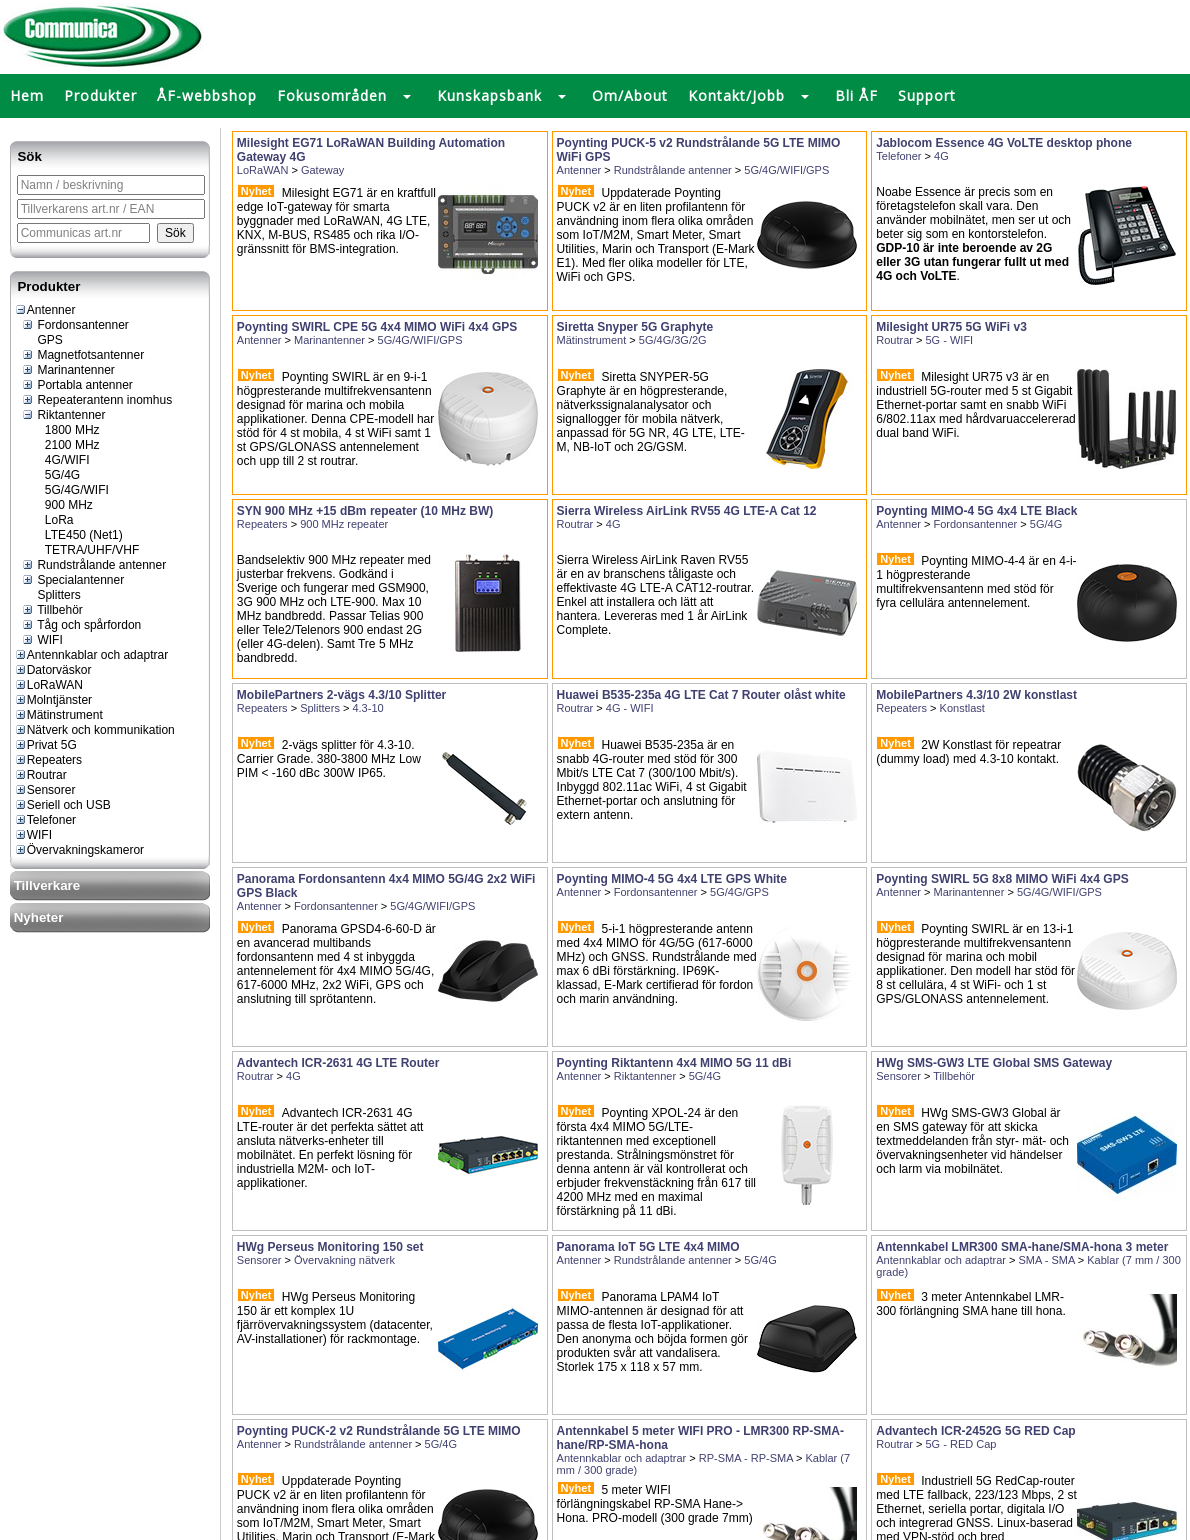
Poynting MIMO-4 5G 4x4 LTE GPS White (672, 879)
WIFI (42, 640)
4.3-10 (367, 708)
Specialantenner (72, 580)
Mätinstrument (58, 715)
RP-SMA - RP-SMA (746, 1458)
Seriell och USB (62, 805)
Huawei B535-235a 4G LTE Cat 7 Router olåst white (701, 695)
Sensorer (45, 790)
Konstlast (962, 708)
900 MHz (61, 505)
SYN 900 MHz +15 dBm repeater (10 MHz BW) (365, 511)
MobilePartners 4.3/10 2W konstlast (976, 695)
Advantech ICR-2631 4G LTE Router (338, 1063)
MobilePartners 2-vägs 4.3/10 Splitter (341, 695)
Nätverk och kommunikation (94, 730)
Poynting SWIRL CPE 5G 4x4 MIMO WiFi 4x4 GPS (377, 327)
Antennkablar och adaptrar (91, 655)
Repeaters (48, 760)
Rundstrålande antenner (93, 565)
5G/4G (55, 475)
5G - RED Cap (961, 1444)
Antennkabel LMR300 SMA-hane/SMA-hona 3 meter (1022, 1247)
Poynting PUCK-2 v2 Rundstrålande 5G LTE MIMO (379, 1431)
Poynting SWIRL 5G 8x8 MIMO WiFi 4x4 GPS (1002, 879)
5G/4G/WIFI (69, 490)
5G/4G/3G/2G (673, 340)
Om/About (630, 95)
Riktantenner (63, 415)
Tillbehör (52, 610)
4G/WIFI (59, 460)
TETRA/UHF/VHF (84, 550)
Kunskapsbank (489, 95)
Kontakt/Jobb (736, 95)
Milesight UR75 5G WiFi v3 (951, 327)
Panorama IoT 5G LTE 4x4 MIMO (648, 1247)
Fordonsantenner (75, 325)
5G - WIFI (950, 340)
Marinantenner (68, 370)
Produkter (100, 95)
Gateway (322, 170)
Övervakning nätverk (344, 1260)
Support (927, 95)
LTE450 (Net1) (76, 535)
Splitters (51, 595)
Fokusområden (332, 95)
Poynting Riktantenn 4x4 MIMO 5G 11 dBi (674, 1063)
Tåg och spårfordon (81, 625)
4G (941, 156)
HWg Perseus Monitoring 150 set (330, 1247)
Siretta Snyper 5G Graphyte (635, 327)
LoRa (51, 520)
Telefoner (45, 820)
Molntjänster (53, 700)
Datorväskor (53, 670)
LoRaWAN (48, 685)
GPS (42, 340)
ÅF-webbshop (207, 95)
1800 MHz (64, 430)
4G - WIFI (630, 708)
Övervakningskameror (79, 850)
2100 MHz (64, 445)
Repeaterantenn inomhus (96, 400)
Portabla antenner (77, 385)
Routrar (40, 775)
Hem (27, 95)
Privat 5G (45, 745)
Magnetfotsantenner (82, 355)
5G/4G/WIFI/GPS (786, 170)
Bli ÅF (856, 95)
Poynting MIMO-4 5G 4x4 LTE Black (976, 511)
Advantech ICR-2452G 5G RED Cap (975, 1431)
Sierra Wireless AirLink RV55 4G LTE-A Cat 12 (687, 511)
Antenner (45, 310)
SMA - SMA (1046, 1260)
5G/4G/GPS (739, 892)
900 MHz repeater (344, 524)
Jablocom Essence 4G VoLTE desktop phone (1004, 143)
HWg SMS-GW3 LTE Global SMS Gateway (994, 1063)
